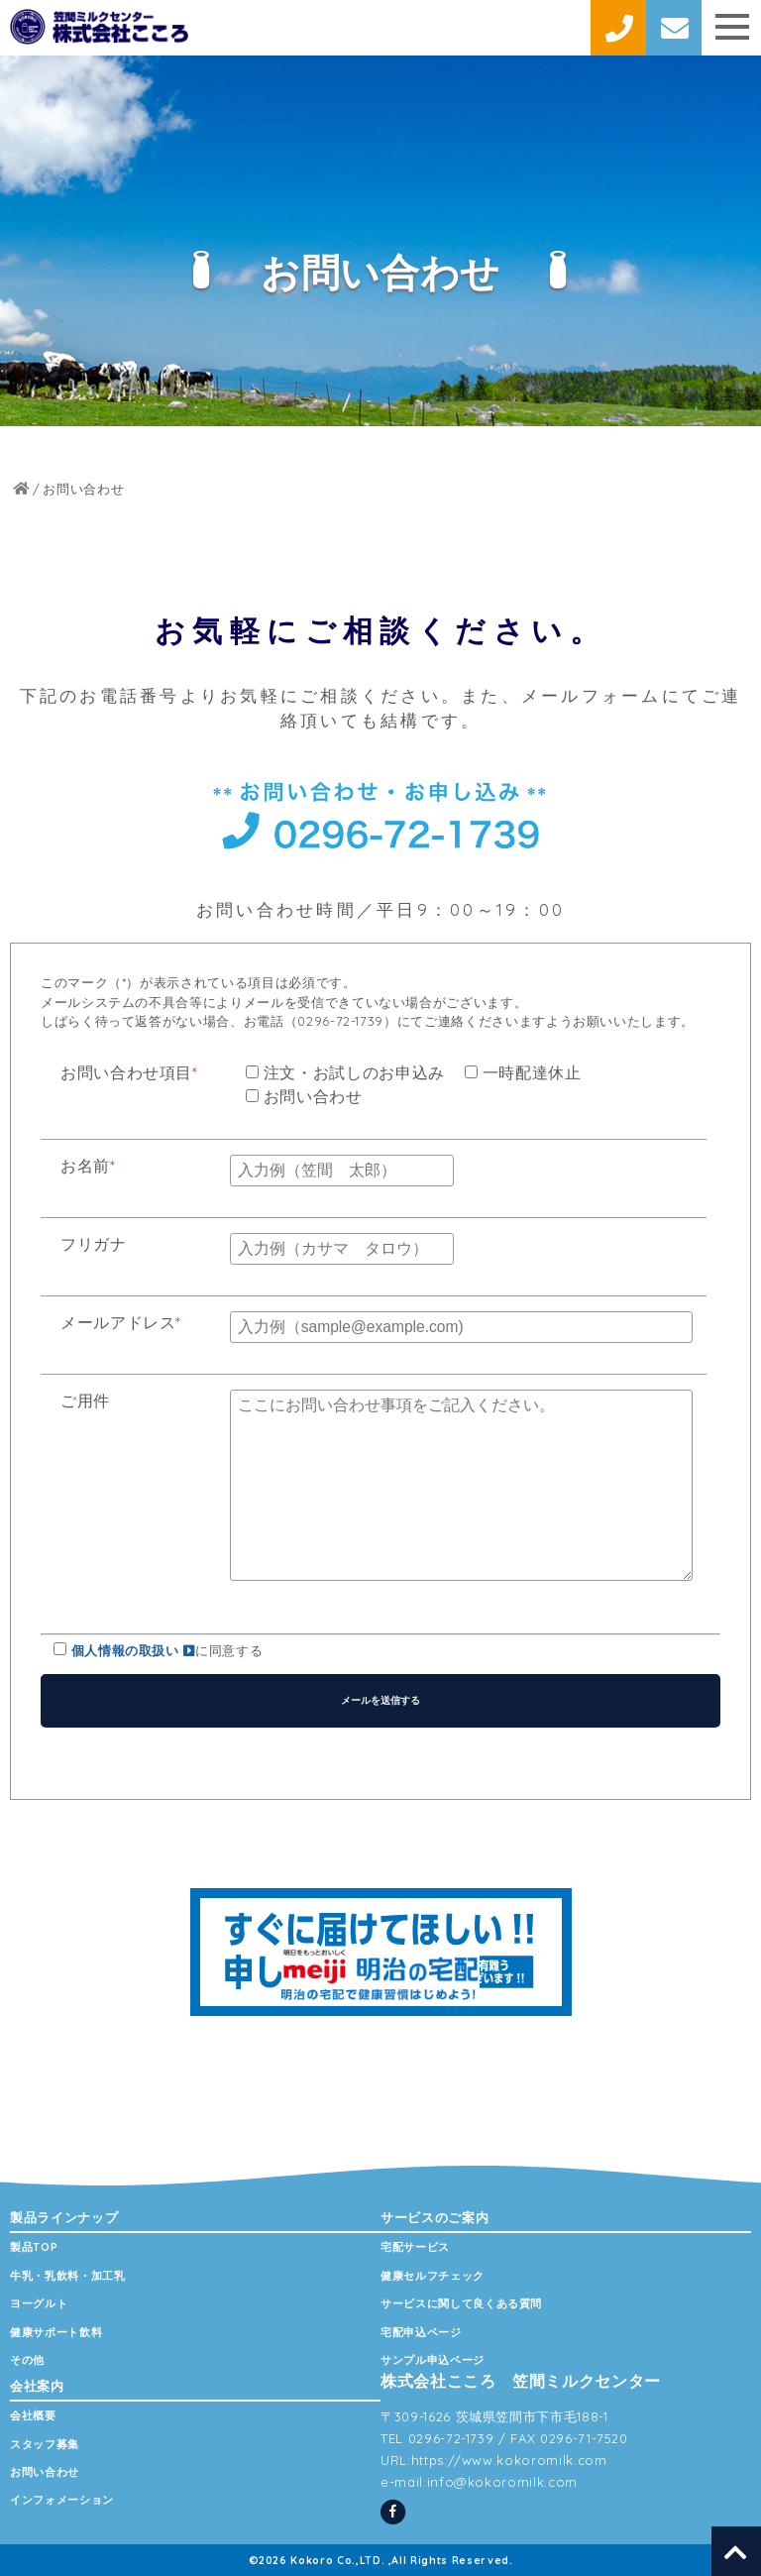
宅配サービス (415, 2247)
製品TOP (33, 2247)
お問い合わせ (44, 2472)
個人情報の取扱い (133, 1650)
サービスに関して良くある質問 (461, 2303)
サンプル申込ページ (432, 2360)
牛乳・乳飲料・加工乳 (68, 2276)
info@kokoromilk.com (502, 2482)
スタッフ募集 (44, 2444)
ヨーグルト (38, 2303)
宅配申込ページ (421, 2332)
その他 (27, 2360)
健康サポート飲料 (56, 2332)
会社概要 (33, 2415)
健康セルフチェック (432, 2276)
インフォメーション (62, 2500)
